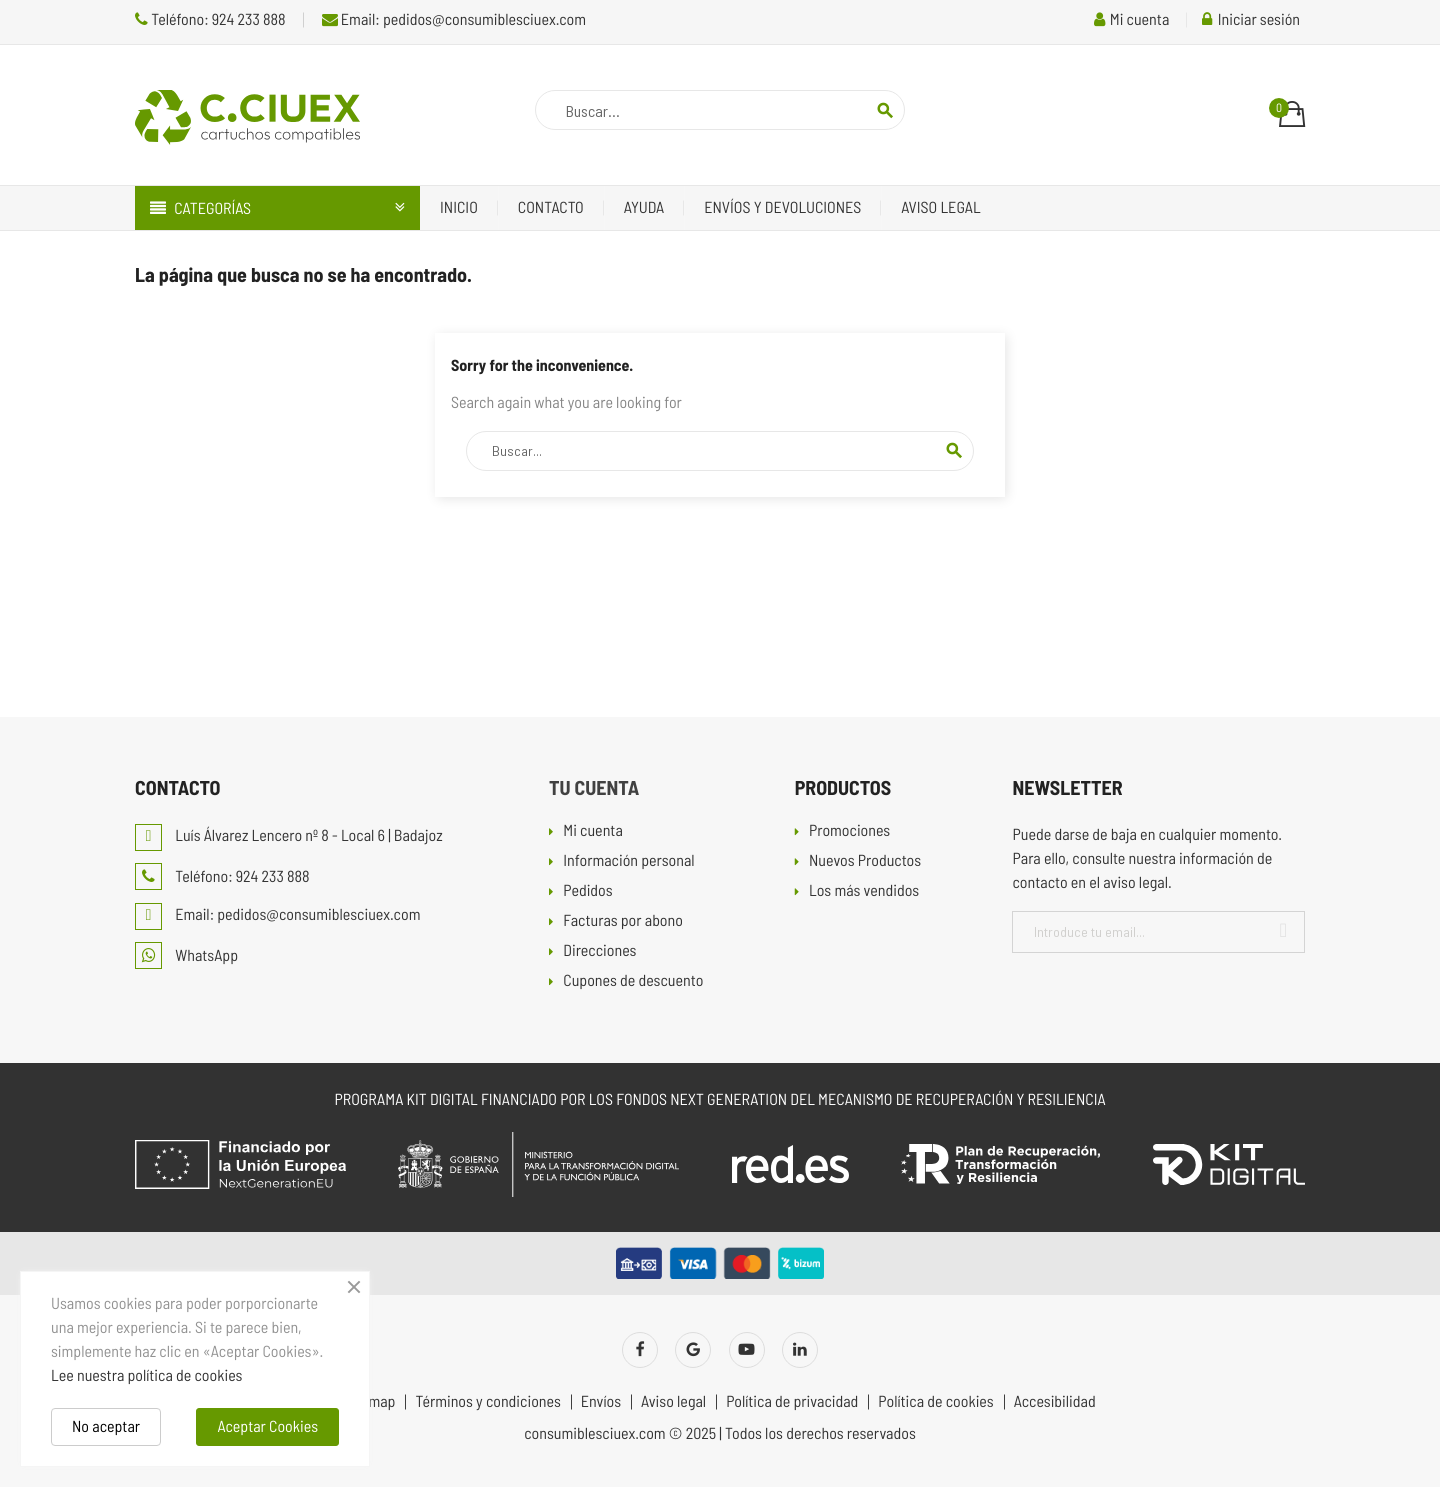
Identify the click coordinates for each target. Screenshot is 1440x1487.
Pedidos (587, 891)
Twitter (693, 1350)
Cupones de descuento (633, 981)
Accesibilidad (1055, 1402)
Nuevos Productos (865, 861)
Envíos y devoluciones (782, 207)
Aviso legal (940, 207)
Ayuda (644, 207)
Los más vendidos (864, 891)
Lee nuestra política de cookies (146, 1375)
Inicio (459, 207)
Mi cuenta (593, 831)
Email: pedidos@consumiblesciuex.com (454, 19)
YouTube (747, 1350)
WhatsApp (186, 955)
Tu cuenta (594, 787)
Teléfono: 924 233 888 (210, 19)
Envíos (601, 1402)
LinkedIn (800, 1350)
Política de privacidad (792, 1402)
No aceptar (106, 1426)
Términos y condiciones (487, 1402)
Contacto (551, 207)
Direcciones (599, 951)
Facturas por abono (623, 921)
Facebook (640, 1350)
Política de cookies (935, 1402)
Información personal (628, 861)
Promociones (849, 831)
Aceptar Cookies (267, 1426)
